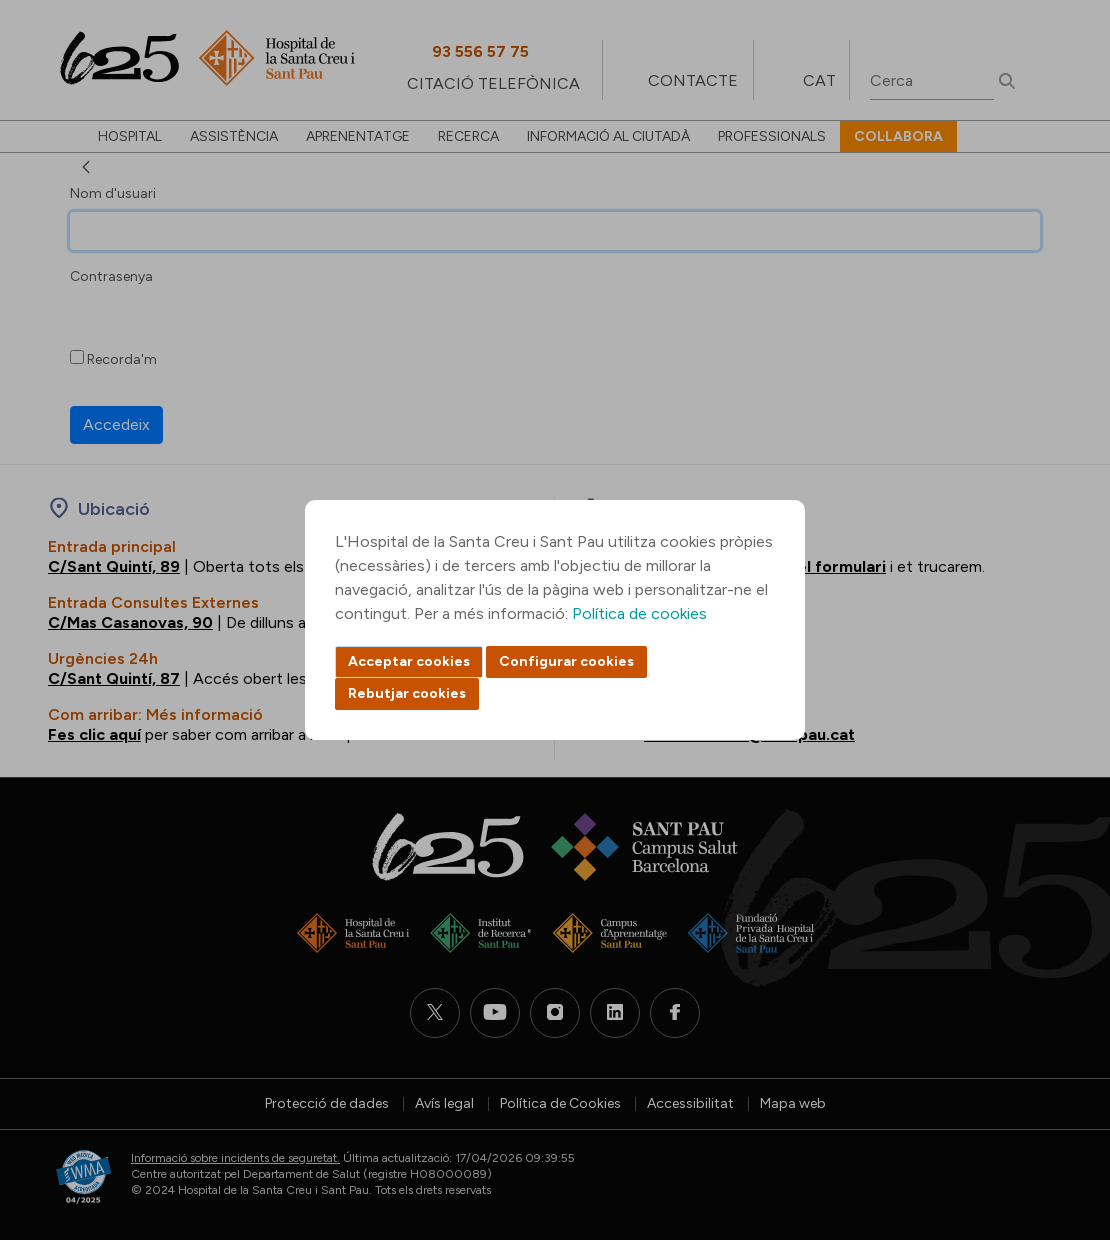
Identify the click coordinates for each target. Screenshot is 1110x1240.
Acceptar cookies (409, 661)
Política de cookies (639, 613)
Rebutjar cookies (407, 693)
